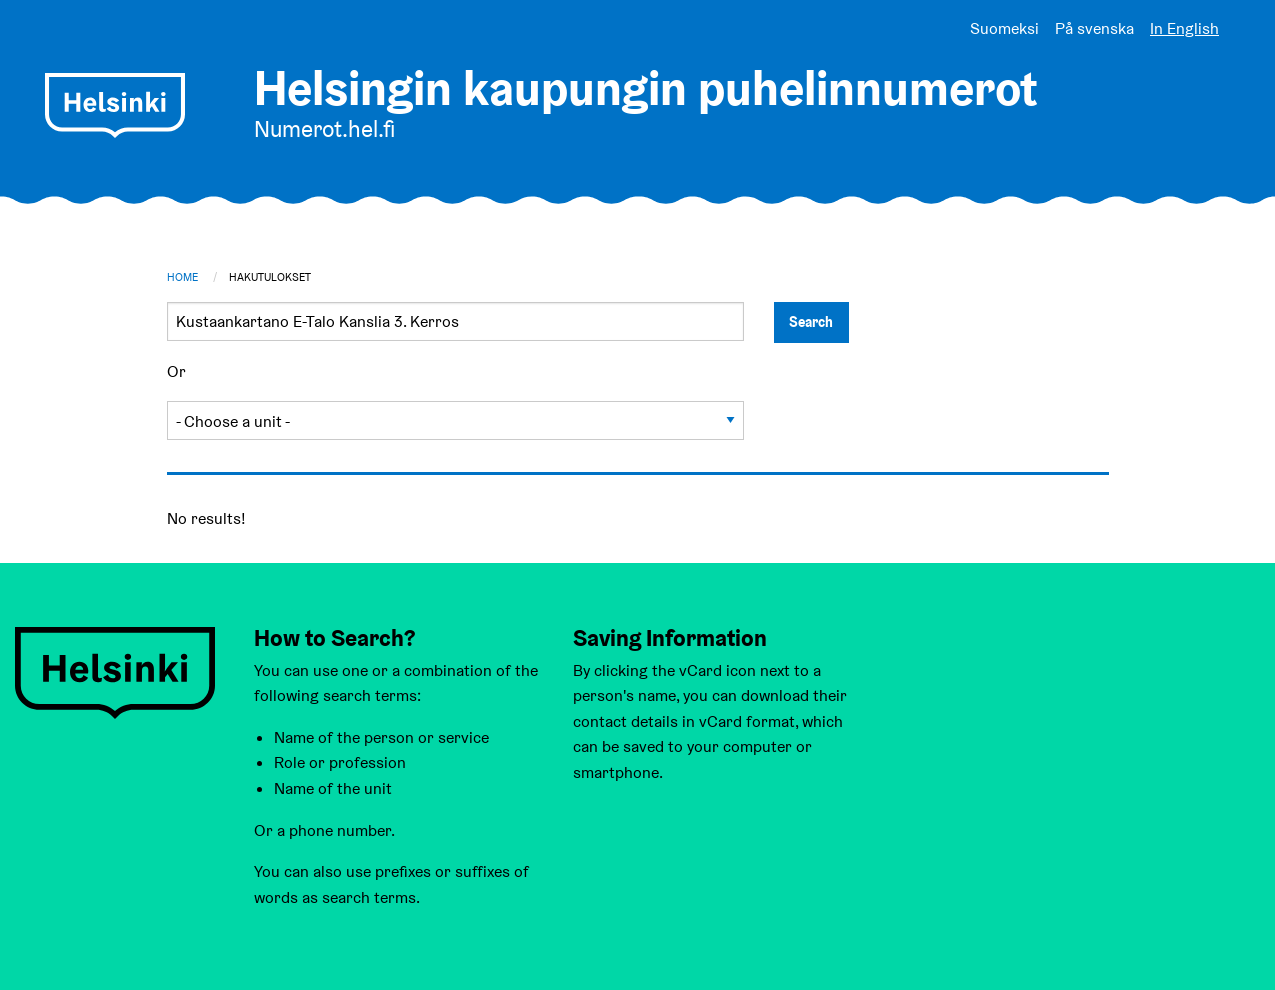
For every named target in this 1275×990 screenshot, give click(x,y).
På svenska (1094, 28)
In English (1184, 28)
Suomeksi (1004, 28)
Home (182, 277)
